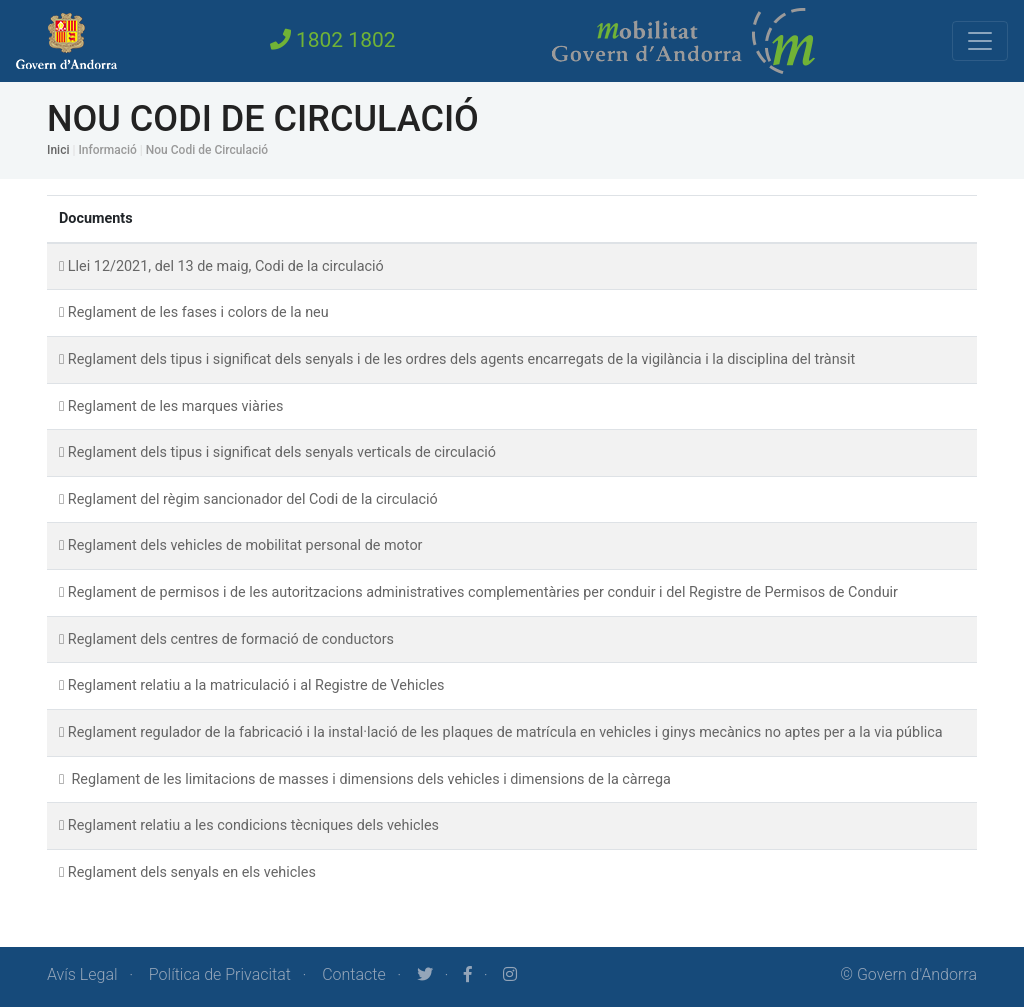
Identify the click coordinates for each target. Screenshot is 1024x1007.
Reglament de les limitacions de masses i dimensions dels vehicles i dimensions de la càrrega (369, 779)
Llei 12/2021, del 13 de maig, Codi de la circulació (226, 266)
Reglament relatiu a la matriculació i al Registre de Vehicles (256, 685)
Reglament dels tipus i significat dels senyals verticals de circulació (282, 452)
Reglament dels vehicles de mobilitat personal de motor (245, 545)
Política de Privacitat (220, 974)
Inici (58, 150)
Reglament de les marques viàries (176, 406)
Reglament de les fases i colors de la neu (198, 312)
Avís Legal (82, 974)
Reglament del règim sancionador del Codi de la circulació (253, 499)
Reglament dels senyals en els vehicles (192, 872)
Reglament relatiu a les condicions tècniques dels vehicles (253, 825)
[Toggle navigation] (980, 41)
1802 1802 (333, 40)
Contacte (354, 974)
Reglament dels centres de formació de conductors (231, 639)
